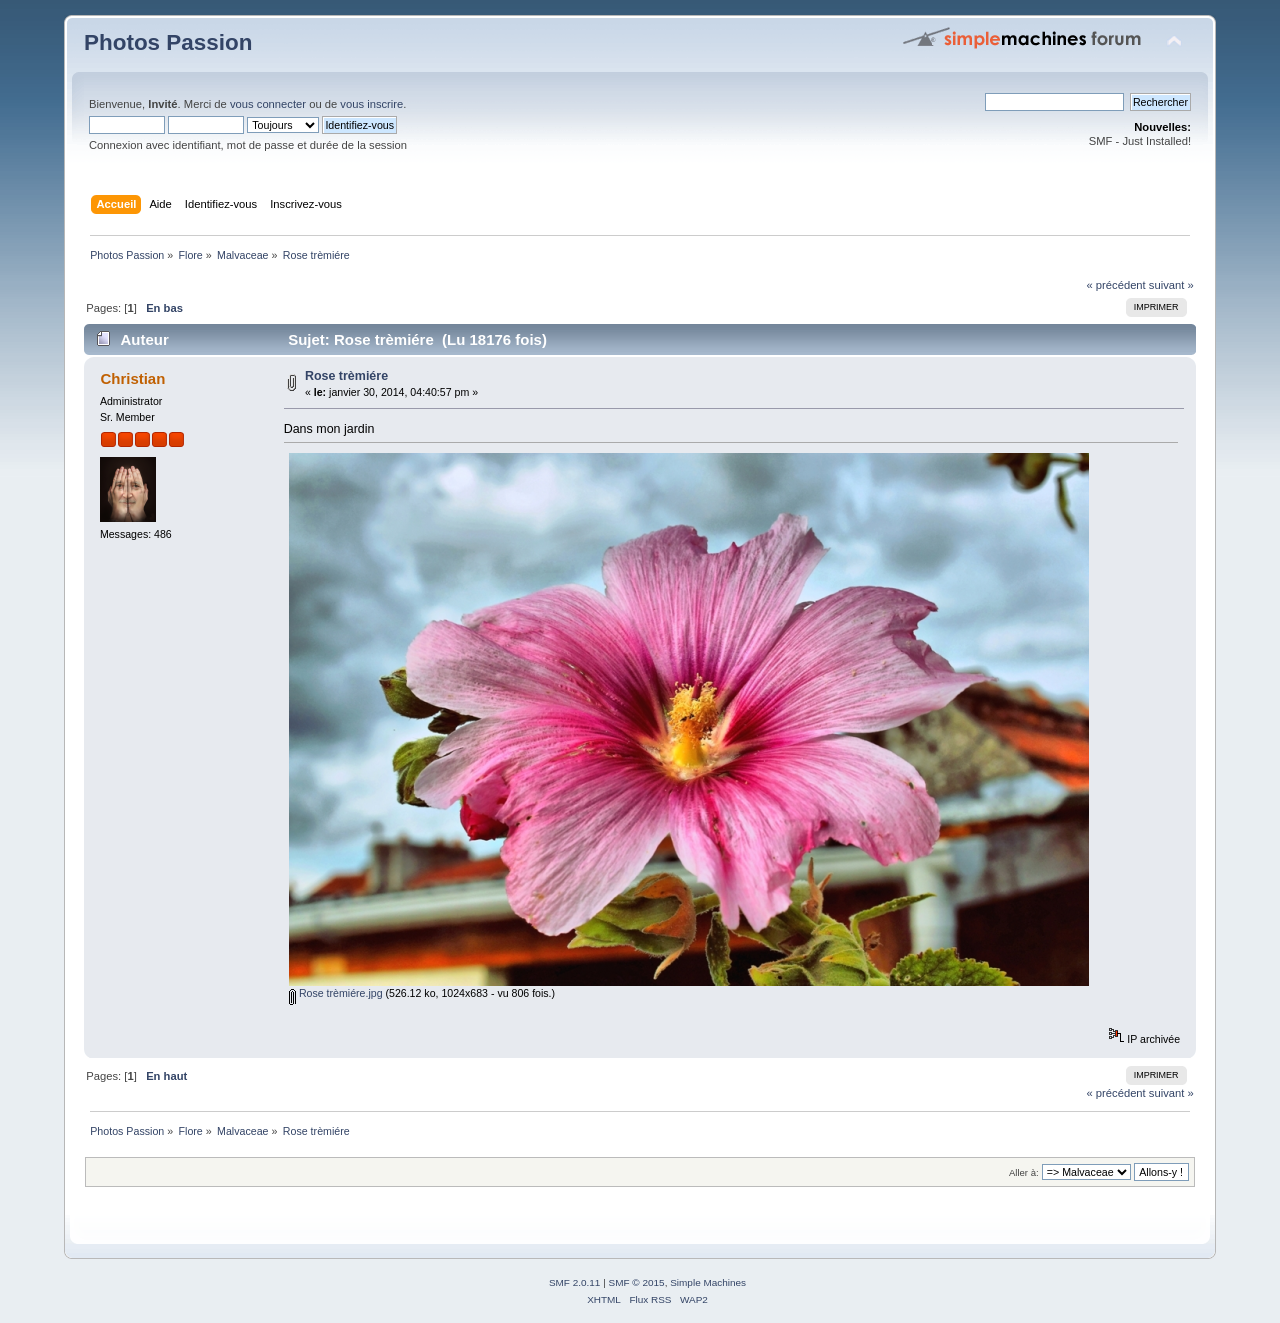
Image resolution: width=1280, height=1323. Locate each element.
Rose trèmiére (346, 376)
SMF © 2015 (637, 1282)
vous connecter (268, 104)
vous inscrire (371, 104)
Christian (132, 378)
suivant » (1171, 285)
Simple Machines (708, 1282)
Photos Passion (168, 42)
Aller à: (1024, 1172)
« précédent (1115, 285)
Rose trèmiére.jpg (336, 993)
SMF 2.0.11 (575, 1282)
